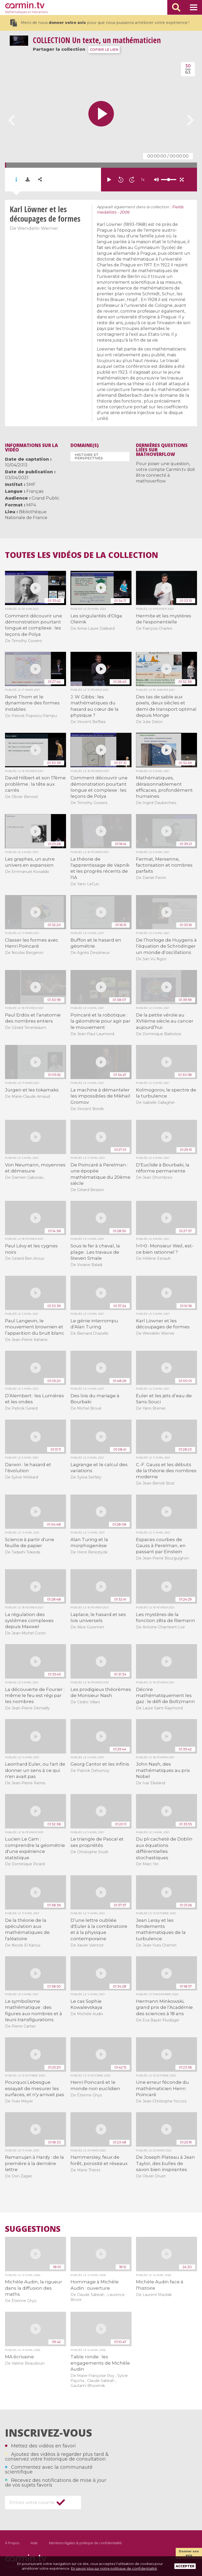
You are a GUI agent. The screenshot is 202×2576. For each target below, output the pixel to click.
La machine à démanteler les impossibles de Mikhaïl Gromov (100, 1096)
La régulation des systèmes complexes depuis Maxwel (29, 1620)
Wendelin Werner (37, 228)
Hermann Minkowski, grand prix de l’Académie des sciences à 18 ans (164, 2007)
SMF (31, 484)
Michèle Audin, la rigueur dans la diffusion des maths (33, 2288)
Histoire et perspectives (89, 456)
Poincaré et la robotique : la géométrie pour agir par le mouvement (100, 1021)
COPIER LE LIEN (104, 50)
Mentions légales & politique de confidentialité (85, 2543)
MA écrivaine (19, 2356)
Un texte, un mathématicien (97, 40)
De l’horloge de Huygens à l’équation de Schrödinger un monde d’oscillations (166, 946)
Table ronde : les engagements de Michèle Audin (100, 2363)
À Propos (12, 2543)
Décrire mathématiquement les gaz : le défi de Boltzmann (165, 1695)
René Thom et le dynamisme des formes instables (32, 703)
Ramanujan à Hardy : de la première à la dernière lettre (34, 2163)
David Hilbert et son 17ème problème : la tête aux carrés (35, 784)
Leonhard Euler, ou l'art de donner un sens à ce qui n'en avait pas (35, 1770)
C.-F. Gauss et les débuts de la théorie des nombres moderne (166, 1471)
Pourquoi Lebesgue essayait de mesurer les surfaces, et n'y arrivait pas (34, 2088)
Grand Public (45, 498)
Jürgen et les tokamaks (32, 1090)
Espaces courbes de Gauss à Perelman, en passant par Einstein (161, 1545)
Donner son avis (189, 2553)
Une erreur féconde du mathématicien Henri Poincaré (162, 2088)
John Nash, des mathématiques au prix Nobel (163, 1770)
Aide (34, 2543)
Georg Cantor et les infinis (99, 1764)
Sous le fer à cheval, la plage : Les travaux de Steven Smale (95, 1252)
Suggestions (32, 2229)
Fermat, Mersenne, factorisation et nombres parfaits (164, 865)
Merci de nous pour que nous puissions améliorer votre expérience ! (99, 23)
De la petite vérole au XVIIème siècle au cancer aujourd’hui (164, 1021)
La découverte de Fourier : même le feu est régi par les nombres (34, 1695)
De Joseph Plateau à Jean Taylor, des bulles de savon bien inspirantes (165, 2163)
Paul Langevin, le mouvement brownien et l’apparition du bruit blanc (34, 1327)
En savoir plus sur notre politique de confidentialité (114, 2568)
